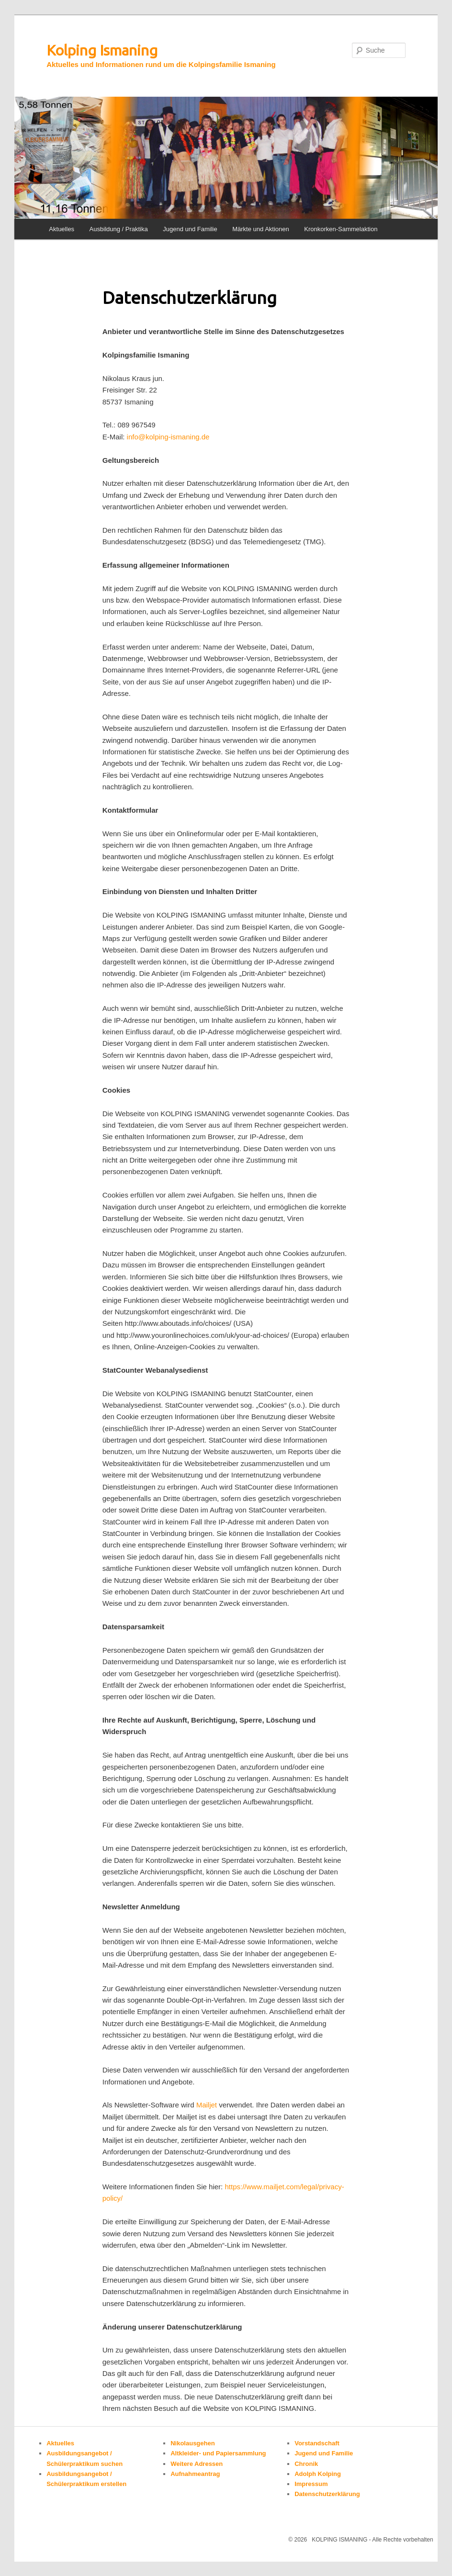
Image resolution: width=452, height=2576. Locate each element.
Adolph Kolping (317, 2473)
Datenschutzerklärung (327, 2494)
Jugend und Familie (190, 229)
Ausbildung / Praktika (119, 229)
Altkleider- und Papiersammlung (218, 2453)
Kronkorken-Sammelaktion (340, 229)
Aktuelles (61, 229)
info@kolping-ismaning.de (169, 437)
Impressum (311, 2483)
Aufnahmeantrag (195, 2473)
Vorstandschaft (316, 2443)
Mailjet (206, 2105)
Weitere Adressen (196, 2463)
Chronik (306, 2463)
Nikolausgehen (192, 2443)
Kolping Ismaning (102, 50)
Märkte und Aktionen (260, 229)
